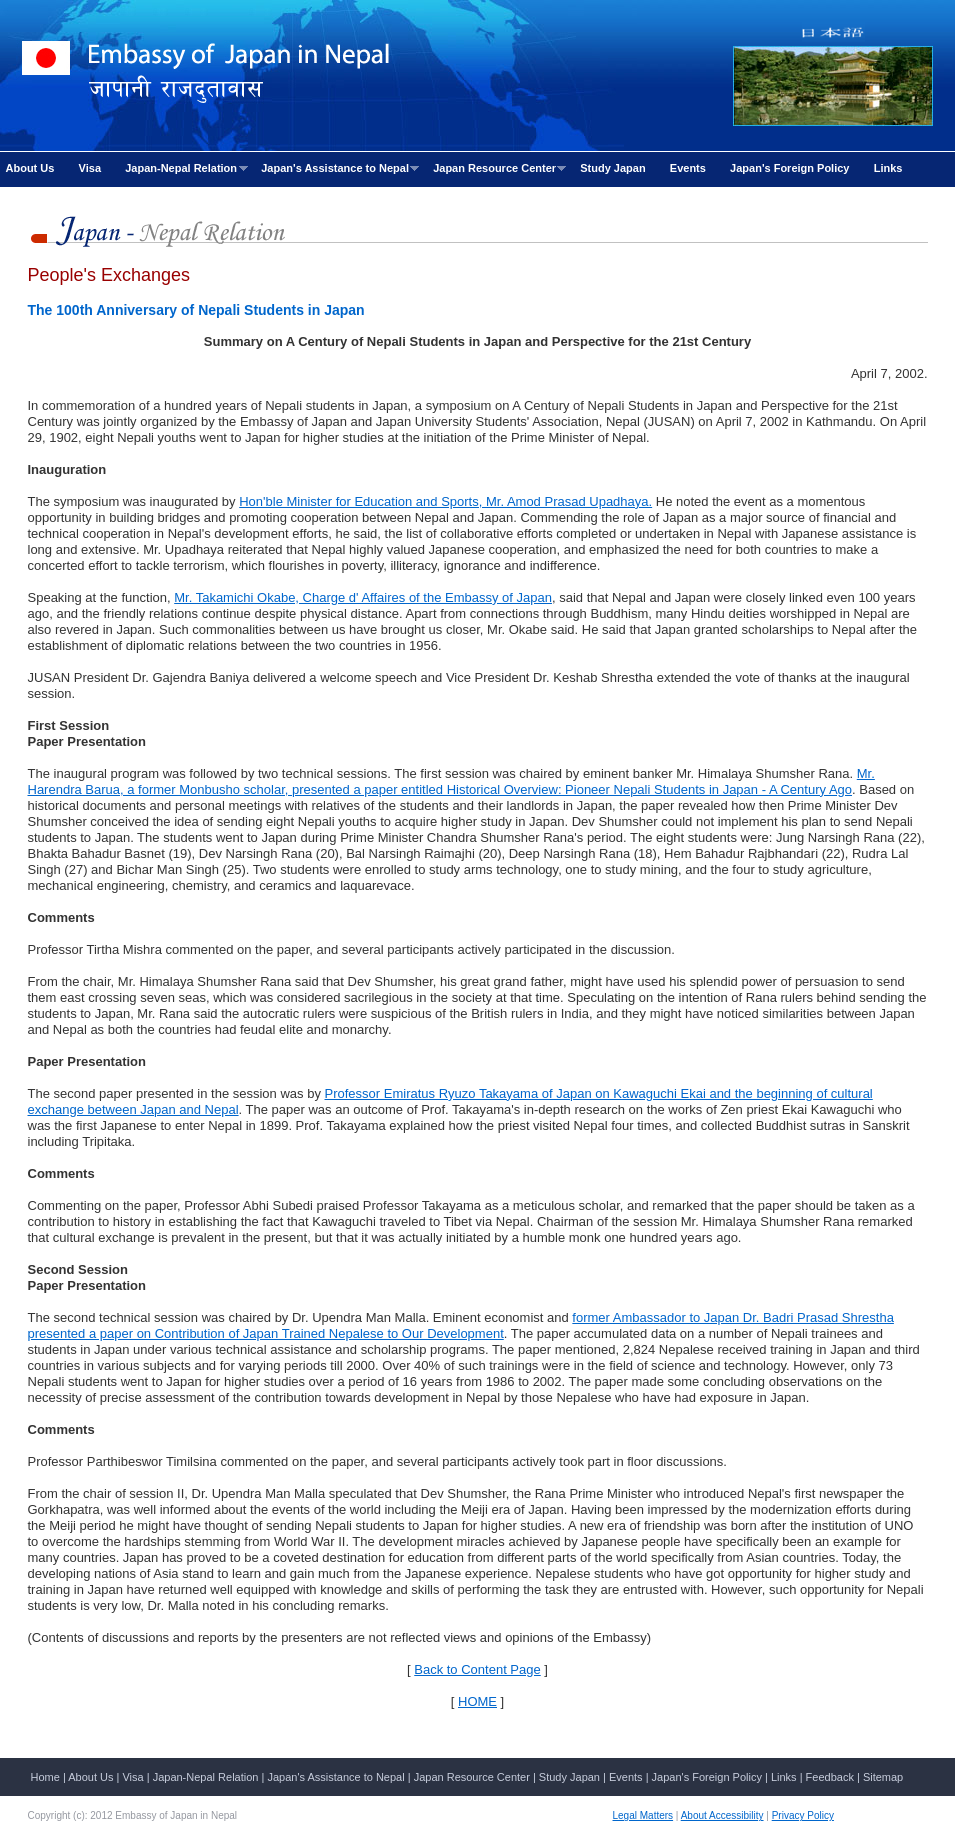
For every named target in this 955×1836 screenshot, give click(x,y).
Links (888, 168)
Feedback (830, 1777)
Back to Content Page (477, 1669)
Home (45, 1777)
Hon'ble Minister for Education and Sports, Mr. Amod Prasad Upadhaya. (445, 501)
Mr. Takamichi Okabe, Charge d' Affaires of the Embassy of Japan (363, 597)
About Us (30, 168)
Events (688, 168)
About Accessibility (722, 1815)
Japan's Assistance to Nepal (338, 168)
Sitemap (883, 1777)
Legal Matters (643, 1815)
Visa (90, 168)
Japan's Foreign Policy (789, 168)
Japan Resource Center (497, 168)
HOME (477, 1701)
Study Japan (612, 168)
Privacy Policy (803, 1815)
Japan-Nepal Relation (184, 168)
